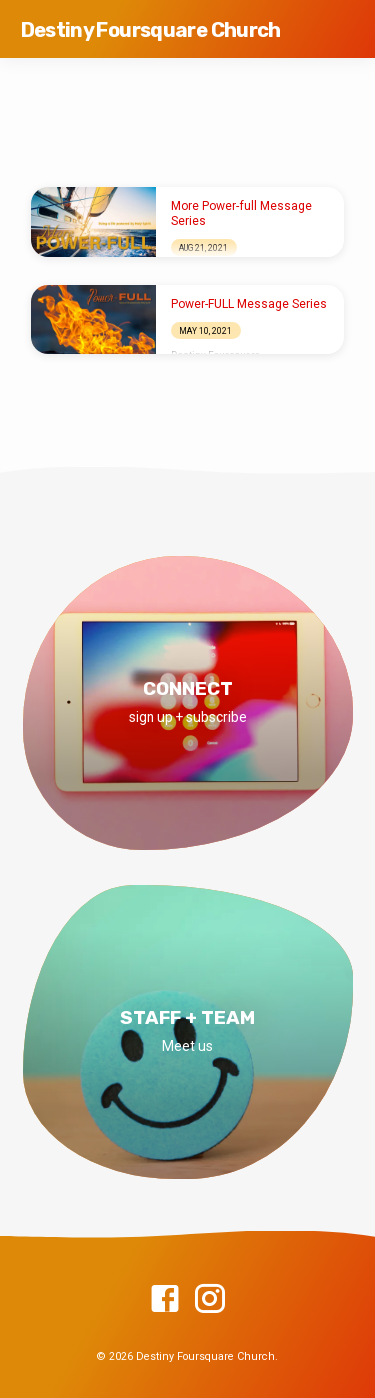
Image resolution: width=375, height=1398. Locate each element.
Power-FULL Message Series (249, 304)
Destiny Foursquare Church (151, 30)
